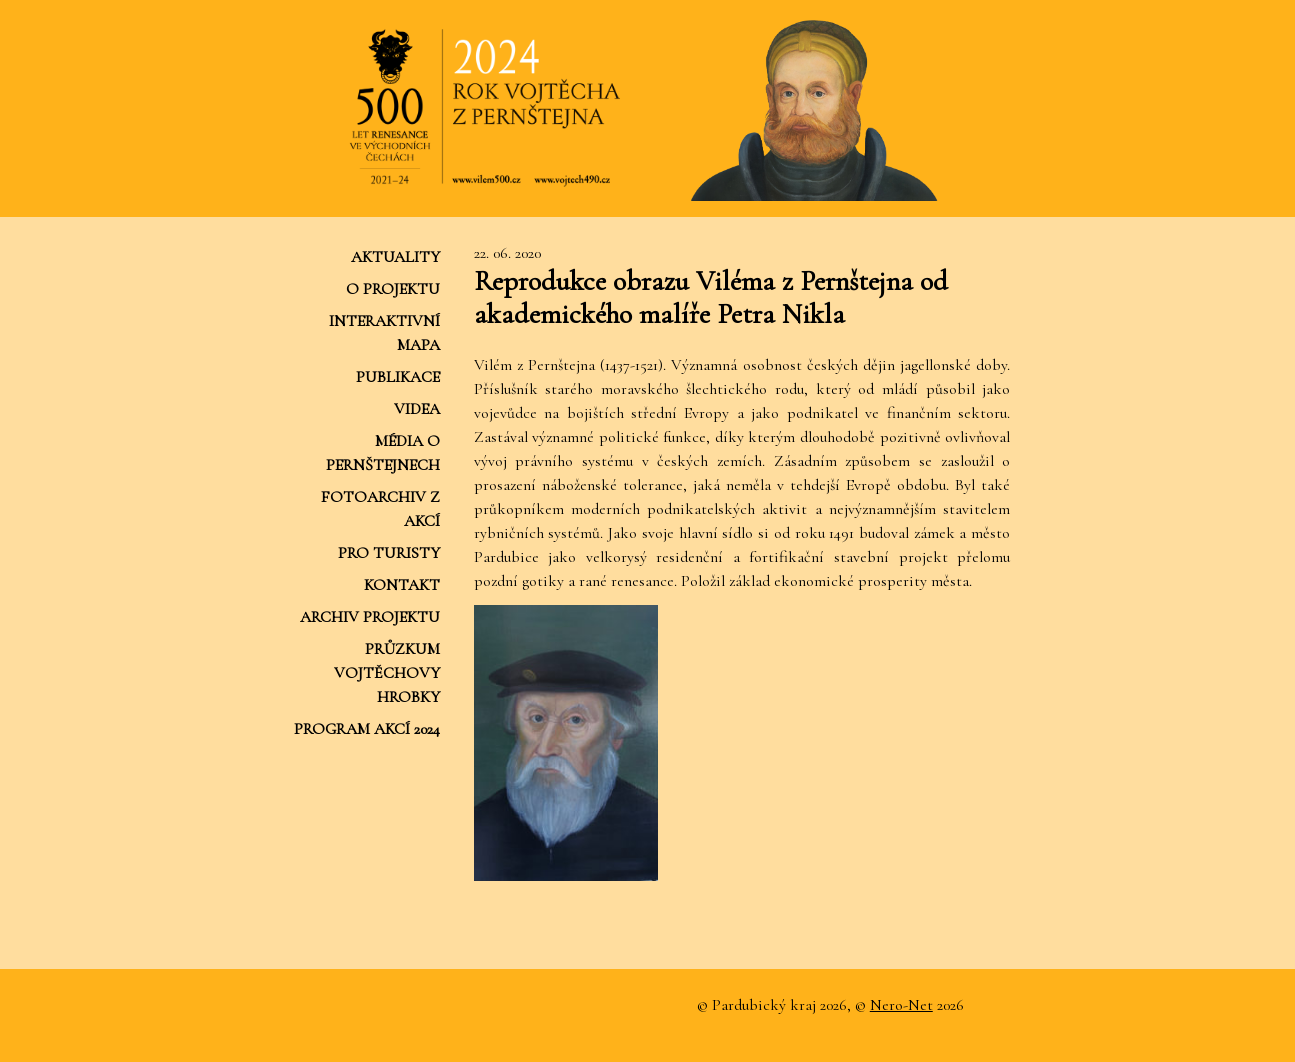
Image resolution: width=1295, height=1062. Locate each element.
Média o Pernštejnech (383, 453)
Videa (417, 409)
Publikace (398, 377)
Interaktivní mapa (384, 333)
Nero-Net (901, 1005)
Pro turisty (389, 553)
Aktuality (395, 257)
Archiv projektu (370, 617)
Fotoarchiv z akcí (380, 509)
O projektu (393, 289)
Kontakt (402, 585)
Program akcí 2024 (367, 729)
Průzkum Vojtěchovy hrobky (387, 673)
